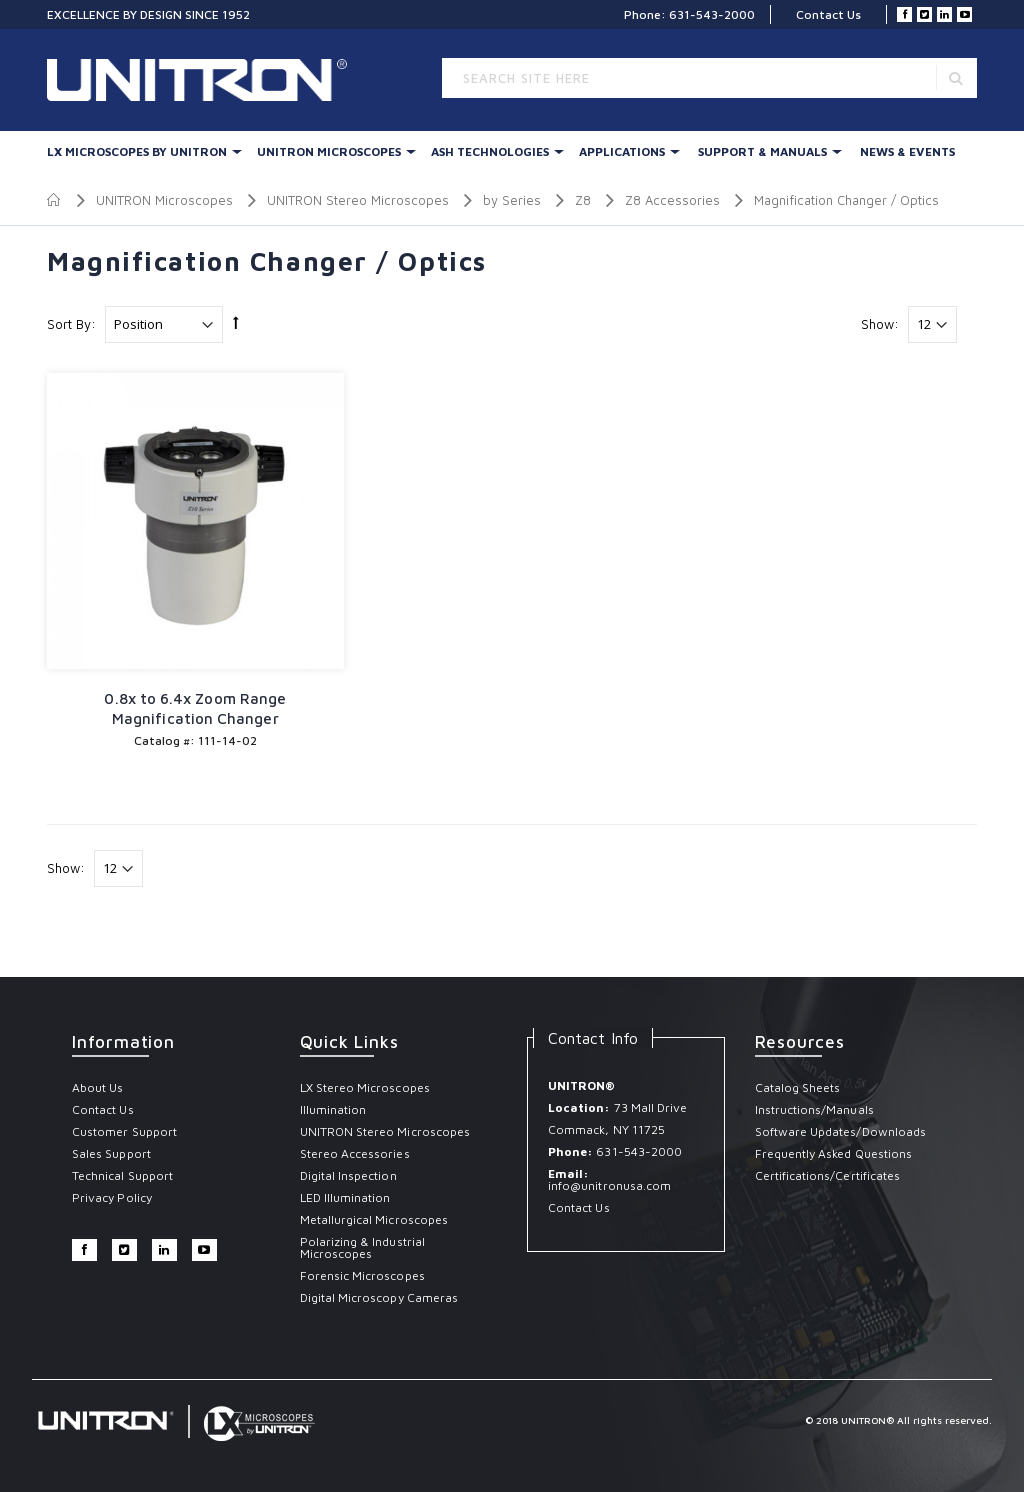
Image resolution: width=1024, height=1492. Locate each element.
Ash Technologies (490, 151)
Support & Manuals (762, 151)
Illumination (333, 1109)
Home (54, 200)
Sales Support (111, 1153)
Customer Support (124, 1131)
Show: (880, 324)
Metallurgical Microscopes (374, 1219)
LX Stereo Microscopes (365, 1087)
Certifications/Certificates (828, 1175)
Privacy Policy (112, 1197)
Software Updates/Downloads (841, 1131)
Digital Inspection (348, 1175)
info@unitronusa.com (609, 1185)
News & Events (907, 151)
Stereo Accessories (355, 1153)
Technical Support (122, 1175)
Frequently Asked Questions (834, 1153)
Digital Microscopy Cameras (379, 1297)
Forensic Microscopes (362, 1275)
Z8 (583, 200)
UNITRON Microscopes (329, 151)
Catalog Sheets (798, 1087)
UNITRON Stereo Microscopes (358, 200)
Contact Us (828, 14)
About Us (97, 1087)
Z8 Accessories (672, 200)
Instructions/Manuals (814, 1109)
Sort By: (71, 324)
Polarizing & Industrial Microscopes (362, 1247)
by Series (512, 200)
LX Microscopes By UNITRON (137, 151)
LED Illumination (345, 1197)
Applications (622, 151)
